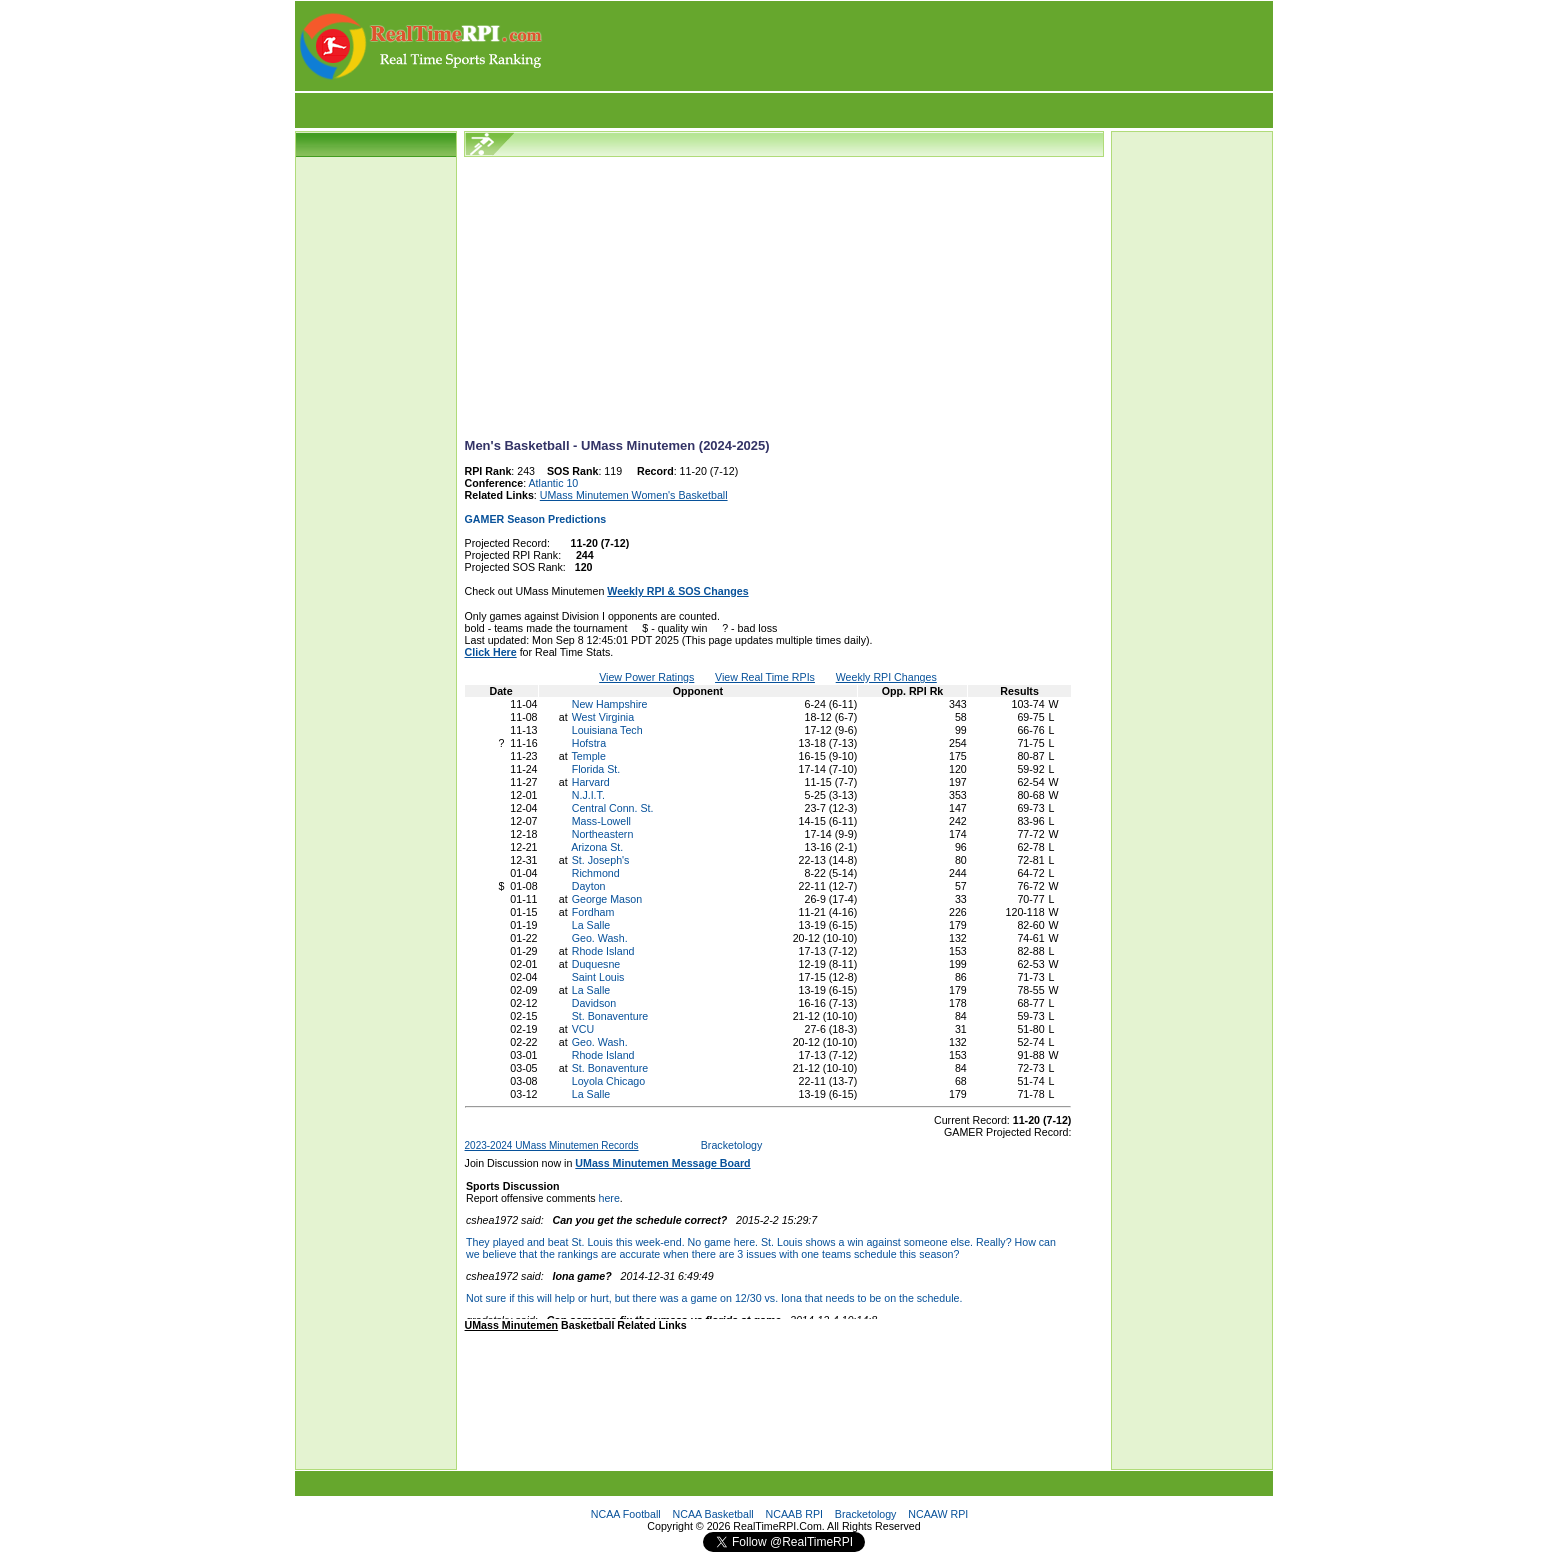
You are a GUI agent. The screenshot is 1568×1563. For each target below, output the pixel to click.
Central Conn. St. (613, 808)
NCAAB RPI (794, 1514)
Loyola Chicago (608, 1081)
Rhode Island (603, 951)
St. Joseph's (601, 860)
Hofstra (589, 743)
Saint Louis (598, 977)
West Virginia (603, 717)
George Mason (607, 899)
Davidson (594, 1003)
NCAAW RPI (938, 1514)
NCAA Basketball (713, 1514)
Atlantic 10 (554, 483)
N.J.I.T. (588, 795)
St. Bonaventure (610, 1016)
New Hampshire (610, 704)
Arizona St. (597, 847)
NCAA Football (626, 1514)
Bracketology (732, 1145)
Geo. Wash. (600, 938)
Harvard (591, 782)
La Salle (591, 925)
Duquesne (596, 964)
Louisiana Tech (607, 730)
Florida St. (596, 769)
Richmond (596, 873)
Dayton (589, 886)
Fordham (593, 912)
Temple (589, 756)
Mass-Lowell (601, 821)
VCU (583, 1029)
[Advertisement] (909, 46)
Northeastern (603, 834)
